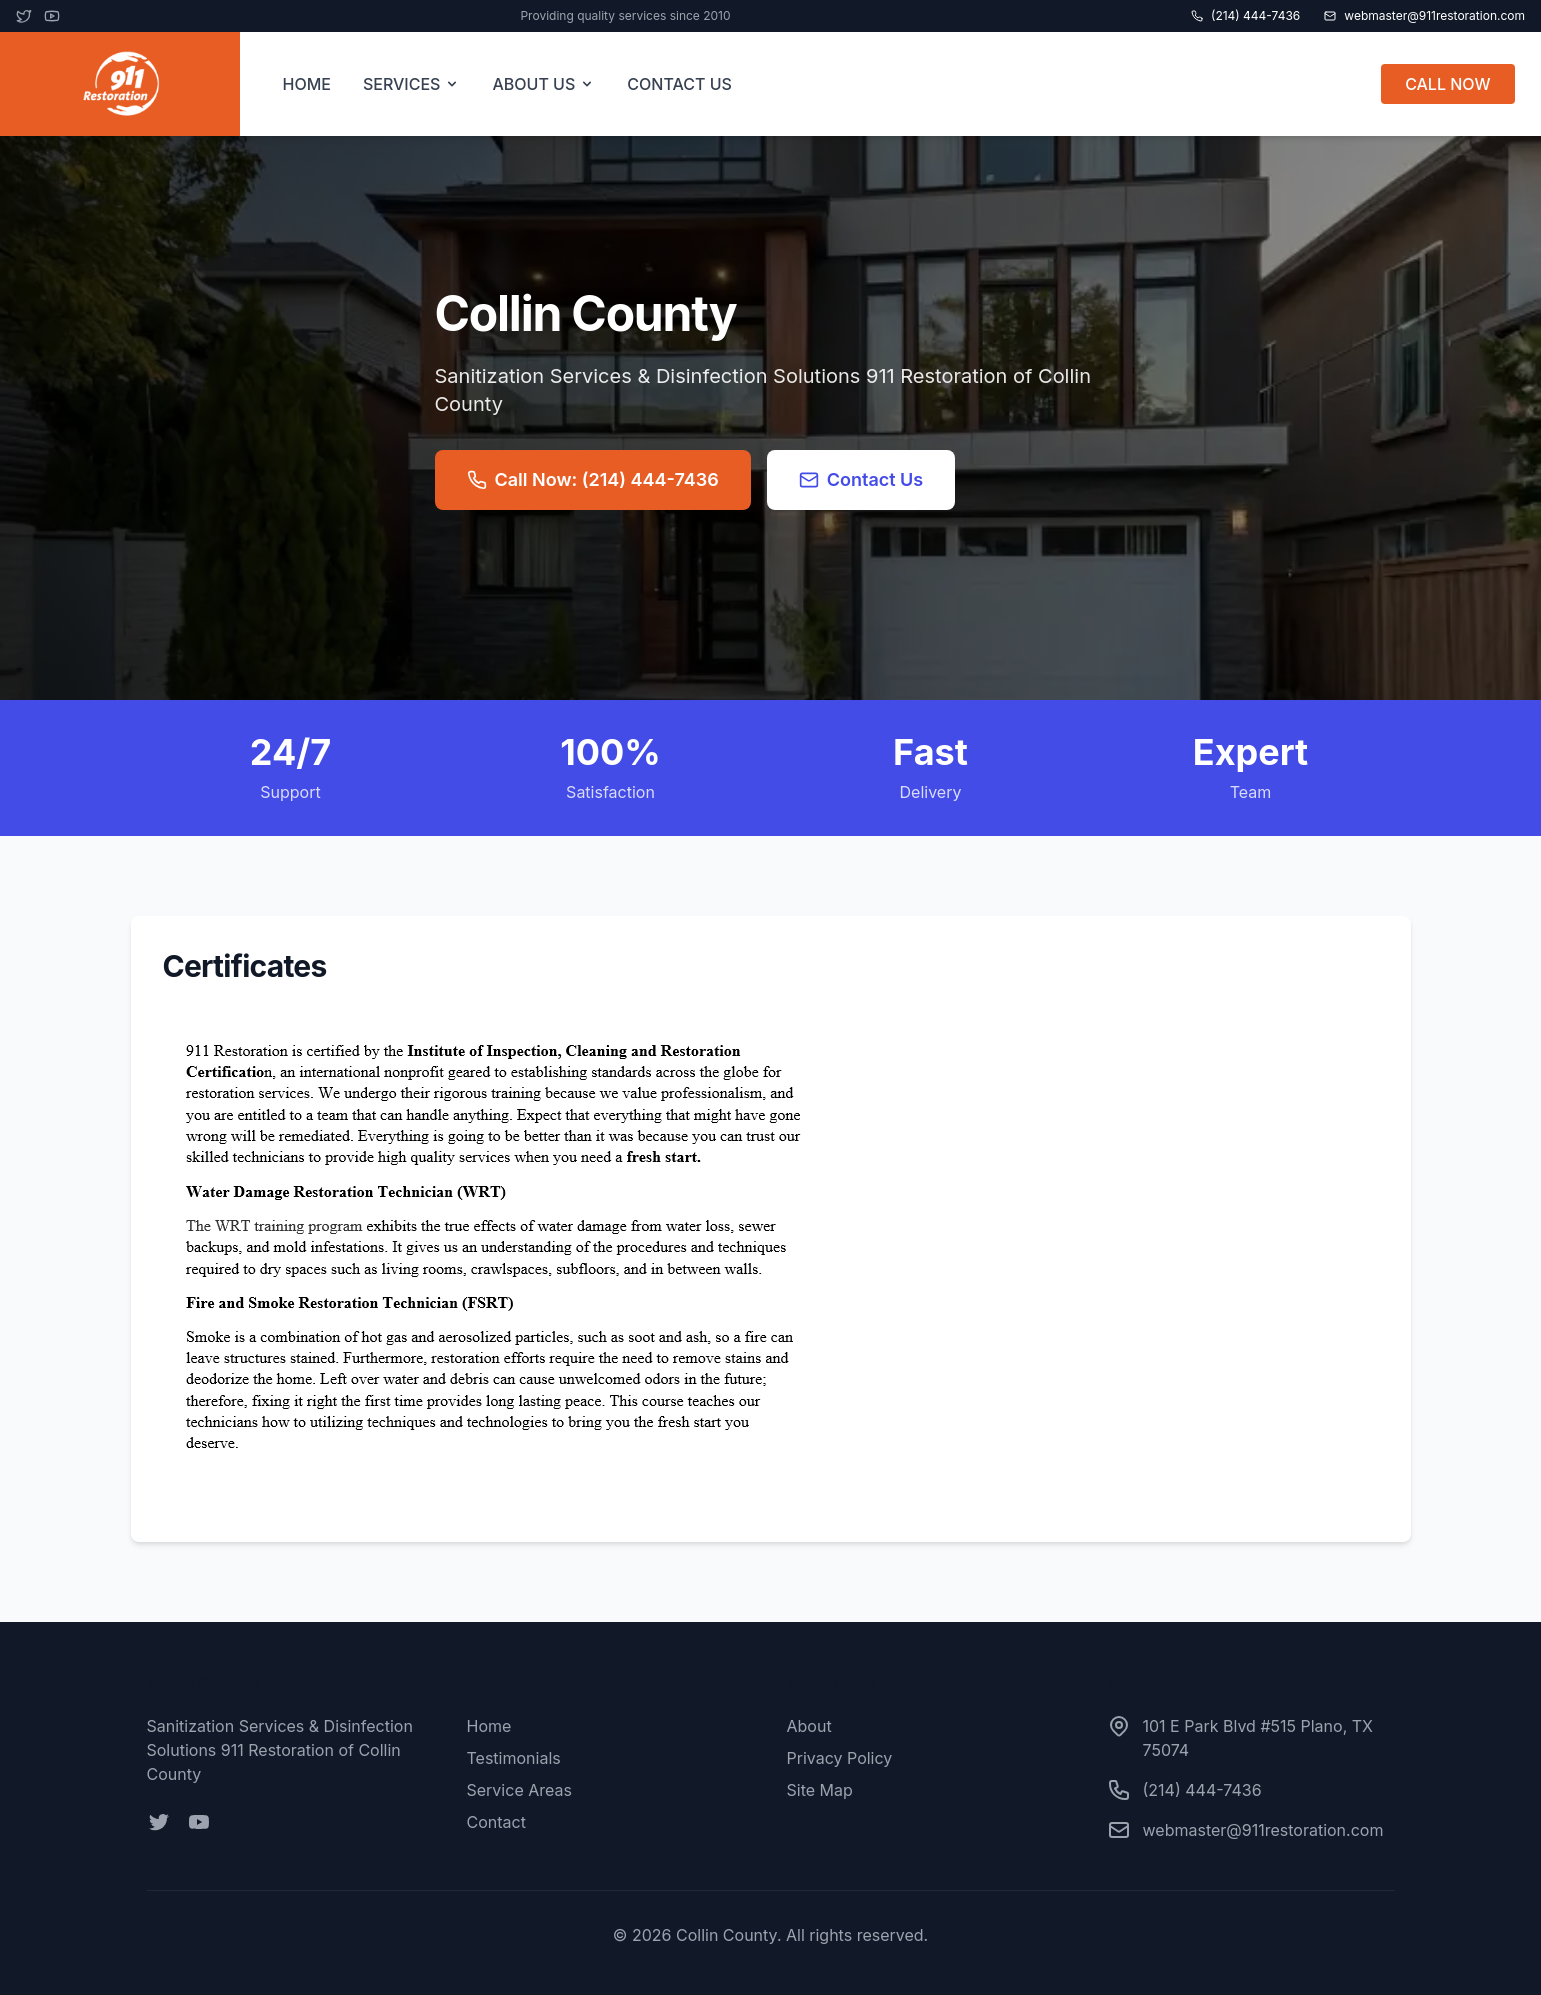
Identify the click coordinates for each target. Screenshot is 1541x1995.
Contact (496, 1822)
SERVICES (412, 84)
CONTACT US (679, 84)
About (809, 1726)
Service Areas (519, 1790)
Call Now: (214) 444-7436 (593, 479)
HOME (307, 84)
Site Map (820, 1790)
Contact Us (861, 479)
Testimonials (514, 1758)
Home (489, 1726)
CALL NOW (1447, 84)
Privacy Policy (840, 1758)
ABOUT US (543, 84)
